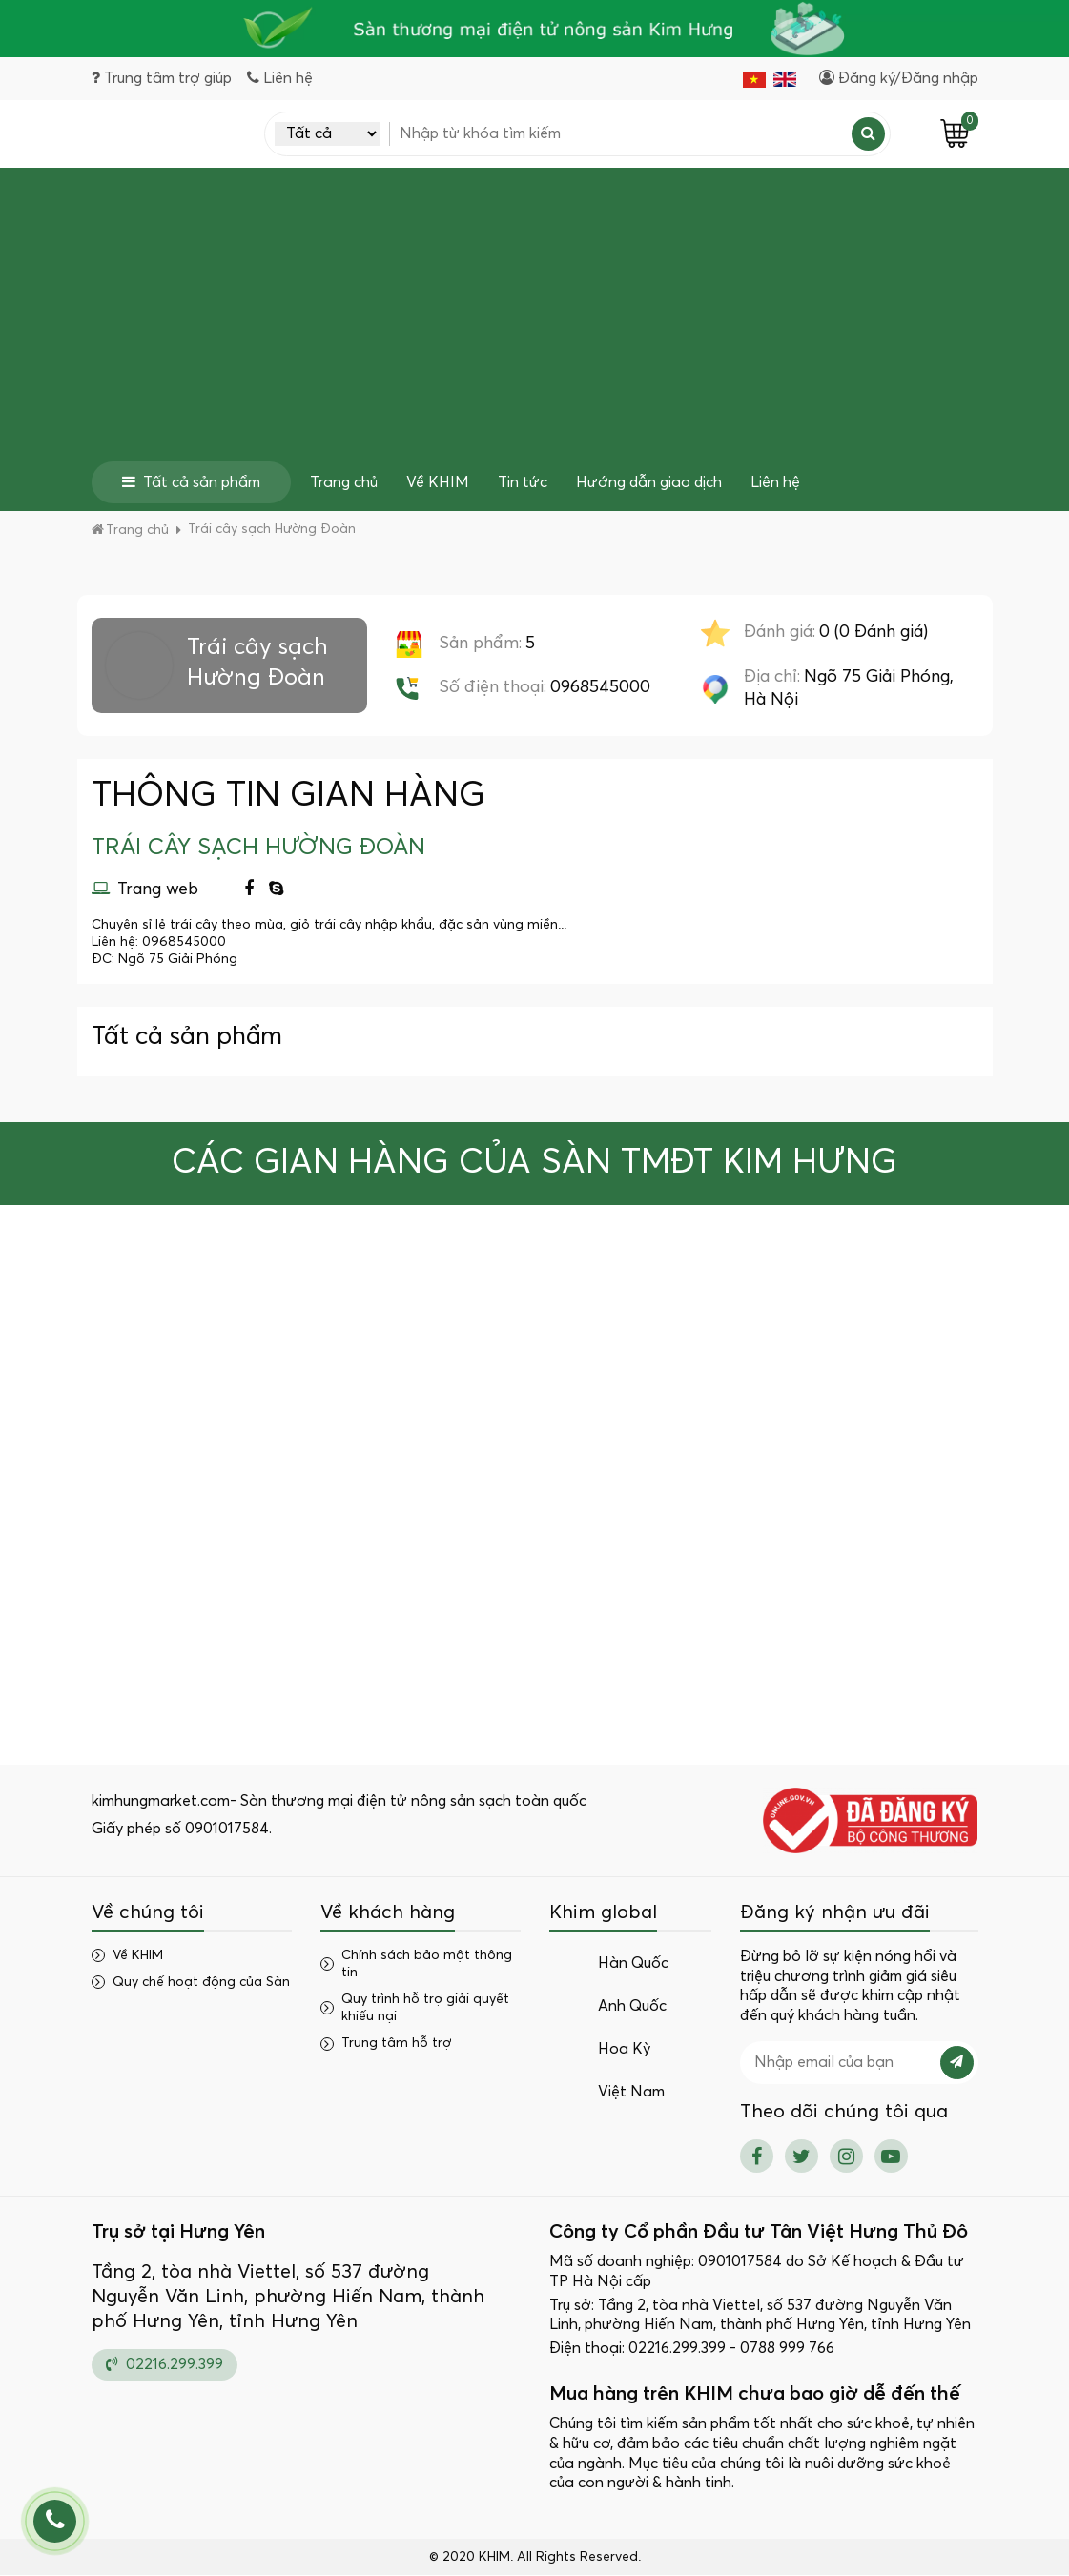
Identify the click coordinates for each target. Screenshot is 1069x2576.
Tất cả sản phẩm (191, 482)
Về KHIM (437, 482)
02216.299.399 (164, 2364)
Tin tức (522, 482)
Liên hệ (775, 482)
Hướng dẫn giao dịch (649, 482)
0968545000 (600, 687)
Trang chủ (344, 482)
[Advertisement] (534, 318)
